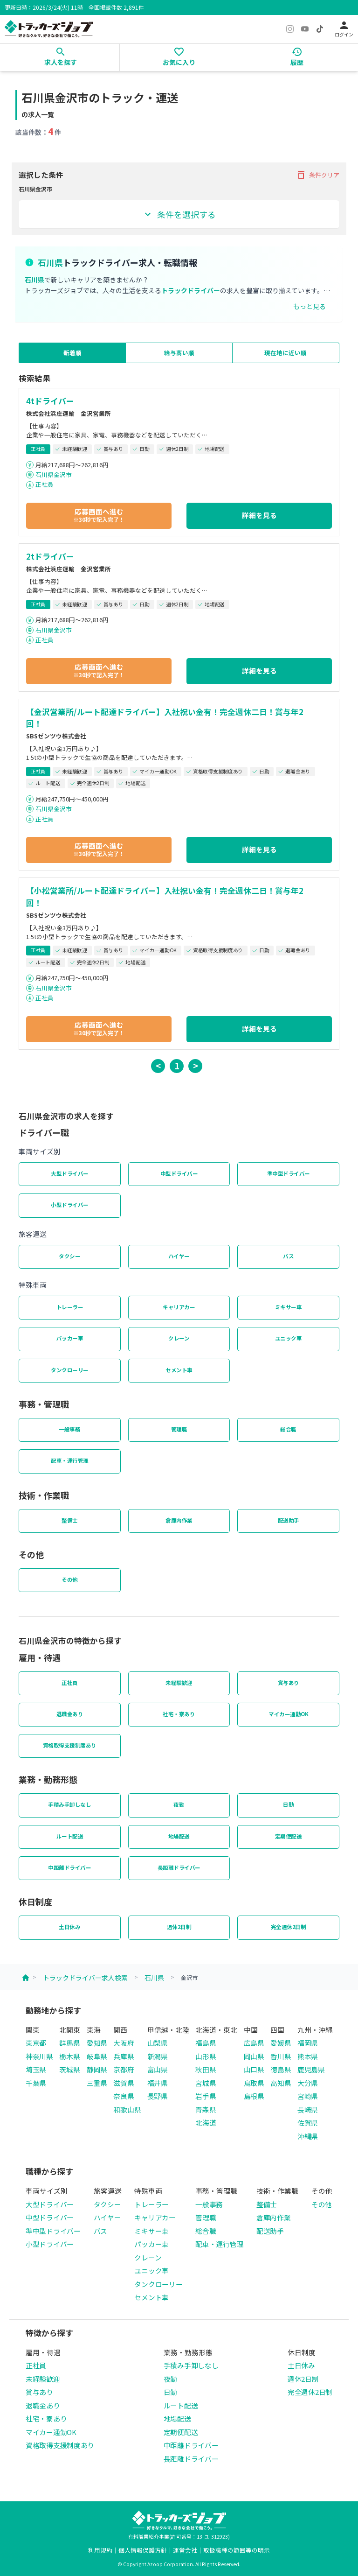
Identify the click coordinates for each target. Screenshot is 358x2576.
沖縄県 (307, 2136)
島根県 (254, 2096)
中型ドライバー (179, 1173)
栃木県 (69, 2056)
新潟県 (157, 2056)
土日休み (69, 1926)
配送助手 (288, 1520)
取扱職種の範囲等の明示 (236, 2550)
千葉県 (36, 2083)
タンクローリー (70, 1370)
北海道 (205, 2122)
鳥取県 (254, 2083)
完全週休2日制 (288, 1926)
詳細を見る (259, 515)
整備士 (70, 1520)
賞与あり (288, 1682)
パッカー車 (69, 1338)
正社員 (44, 484)
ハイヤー (179, 1256)
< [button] (158, 1065)
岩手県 (205, 2096)
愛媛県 (280, 2043)
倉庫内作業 (179, 1520)
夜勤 (178, 1804)
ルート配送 (69, 1836)
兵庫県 (123, 2056)
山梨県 (157, 2043)
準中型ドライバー (288, 1173)
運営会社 (185, 2550)
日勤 (288, 1804)
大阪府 (123, 2043)
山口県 (254, 2069)
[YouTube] (305, 29)
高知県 (280, 2083)
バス (288, 1256)
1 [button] (176, 1065)
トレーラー (69, 1307)
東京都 (36, 2043)
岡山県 (254, 2056)
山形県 (205, 2056)
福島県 (205, 2043)
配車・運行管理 (70, 1460)
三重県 (97, 2083)
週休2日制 (179, 1926)
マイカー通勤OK (288, 1714)
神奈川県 (39, 2056)
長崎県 (307, 2109)
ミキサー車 (288, 1307)
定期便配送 (288, 1836)
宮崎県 (307, 2096)
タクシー (69, 1256)
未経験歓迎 (179, 1682)
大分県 (307, 2083)
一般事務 (69, 1429)
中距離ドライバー (69, 1867)
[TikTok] (320, 29)
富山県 (157, 2069)
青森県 (205, 2109)
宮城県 (205, 2083)
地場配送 (179, 1836)
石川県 (154, 1977)
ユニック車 (288, 1338)
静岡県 (97, 2069)
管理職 (179, 1429)
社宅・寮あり (179, 1714)
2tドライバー (50, 556)
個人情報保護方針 (142, 2550)
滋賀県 (123, 2083)
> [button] (195, 1065)
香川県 (280, 2056)
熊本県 (307, 2056)
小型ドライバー (70, 1204)
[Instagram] (290, 29)
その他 (70, 1579)
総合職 (288, 1429)
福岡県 (307, 2043)
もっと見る (309, 306)
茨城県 (69, 2069)
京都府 (123, 2069)
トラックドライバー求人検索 (85, 1977)
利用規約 (100, 2550)
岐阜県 (97, 2056)
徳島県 (280, 2069)
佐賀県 (307, 2122)
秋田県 (205, 2069)
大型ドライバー (70, 1173)
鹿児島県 (311, 2069)
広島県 (254, 2043)
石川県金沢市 (53, 474)
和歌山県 (127, 2109)
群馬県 (69, 2043)
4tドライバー (50, 401)
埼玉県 (36, 2069)
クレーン (178, 1338)
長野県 (157, 2096)
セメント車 (179, 1370)
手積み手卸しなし (69, 1804)
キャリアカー (179, 1307)
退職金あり (69, 1714)
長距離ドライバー (179, 1867)
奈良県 (123, 2096)
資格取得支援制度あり (69, 1745)
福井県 (157, 2083)
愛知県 (97, 2043)
